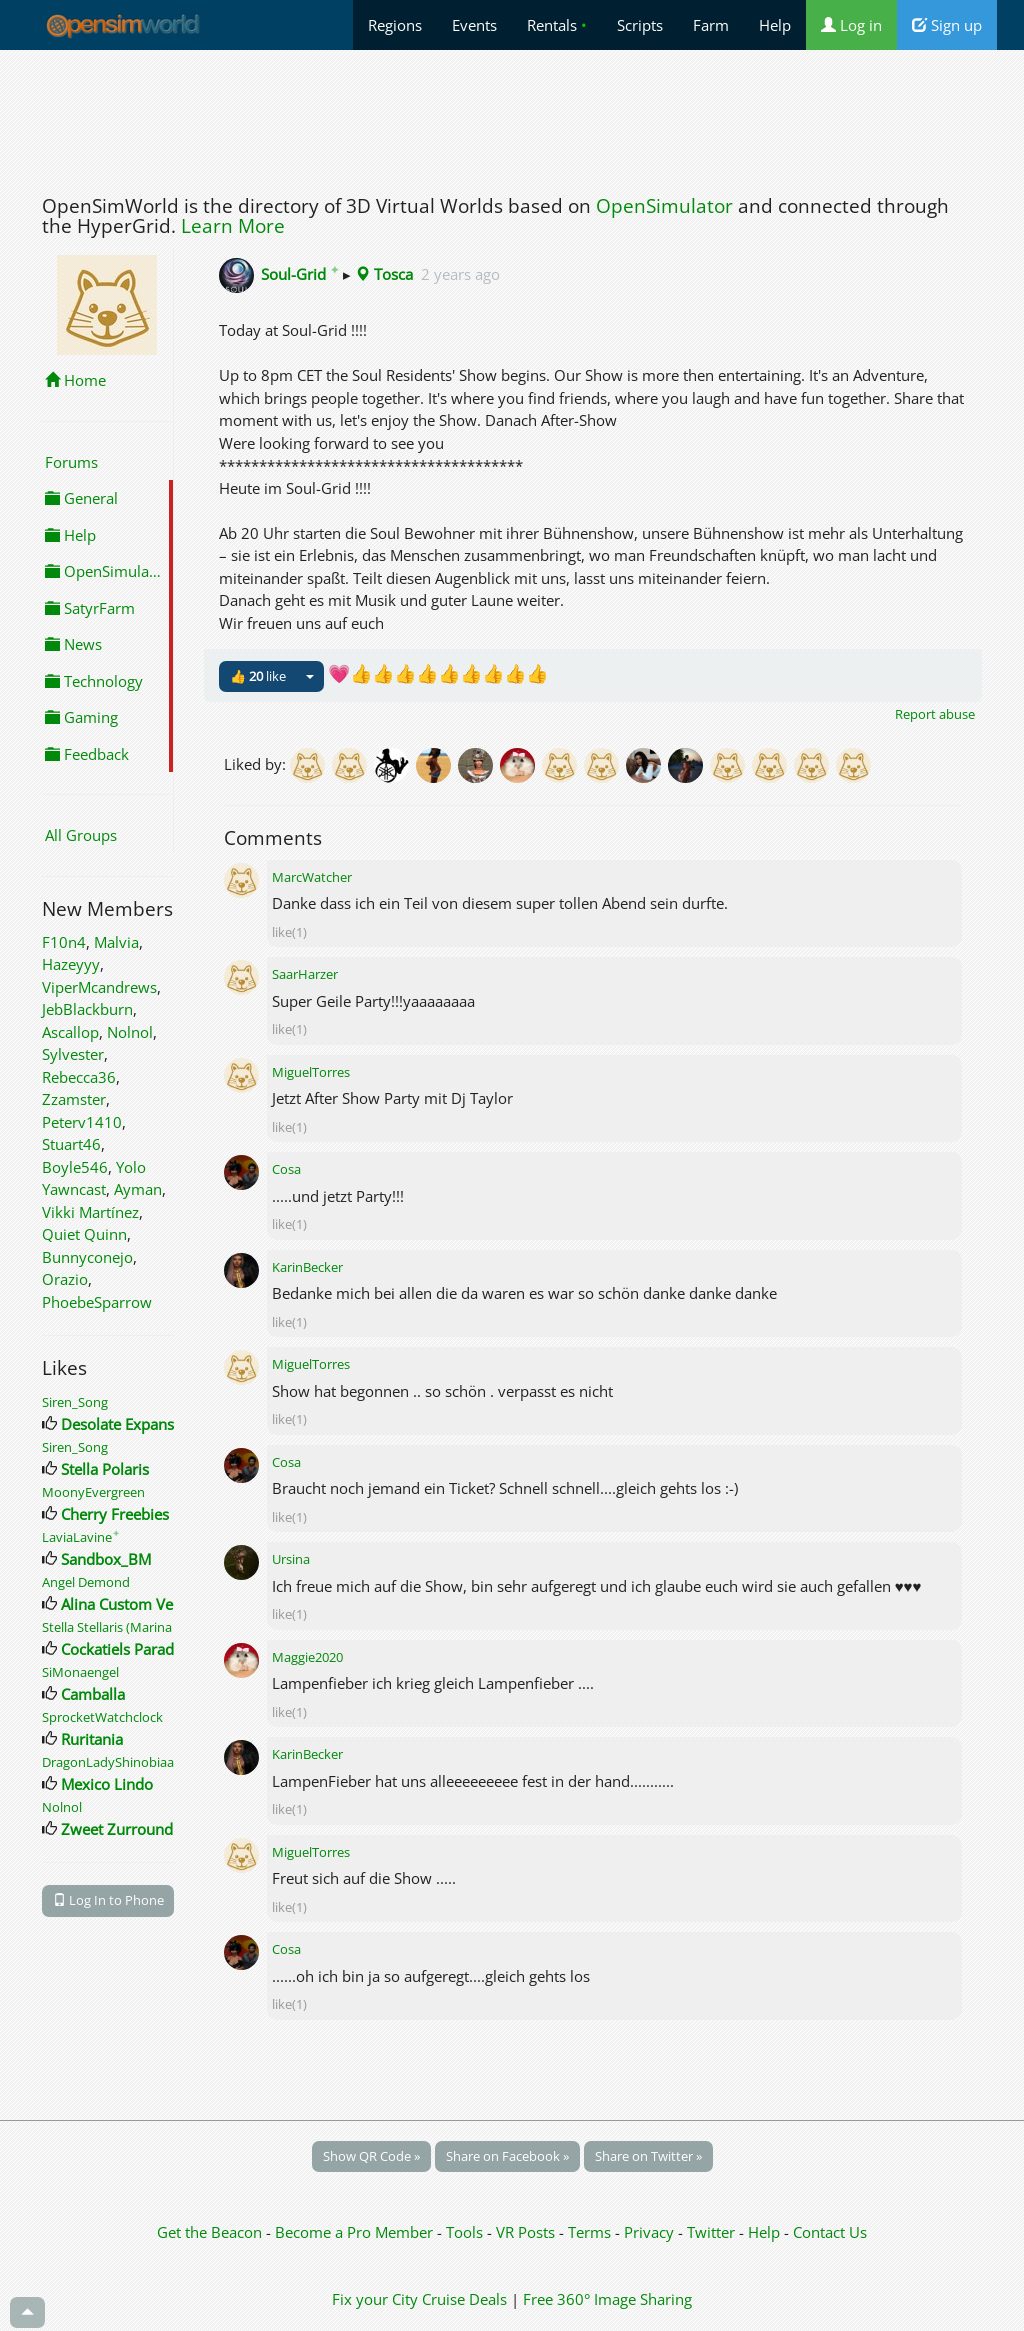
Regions (395, 25)
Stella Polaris (105, 1469)
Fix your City (375, 2299)
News (73, 644)
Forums (71, 462)
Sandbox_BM (106, 1559)
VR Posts (527, 2232)
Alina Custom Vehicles (136, 1604)
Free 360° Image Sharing (607, 2299)
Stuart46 (71, 1144)
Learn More (233, 226)
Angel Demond (86, 1582)
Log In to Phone (108, 1900)
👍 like (258, 676)
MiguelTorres (311, 1072)
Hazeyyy (71, 964)
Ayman (138, 1189)
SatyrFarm (90, 608)
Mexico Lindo (107, 1784)
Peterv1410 (82, 1122)
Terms (591, 2232)
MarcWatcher (312, 877)
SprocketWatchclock (102, 1717)
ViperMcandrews (99, 987)
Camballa (93, 1694)
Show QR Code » (371, 2156)
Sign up (947, 25)
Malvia (116, 942)
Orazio (65, 1279)
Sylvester (73, 1054)
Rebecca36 (79, 1077)
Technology (94, 681)
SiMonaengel (80, 1672)
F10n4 (64, 942)
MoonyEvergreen (93, 1492)
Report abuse (935, 714)
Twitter (711, 2232)
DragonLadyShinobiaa (108, 1762)
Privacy (649, 2232)
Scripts (640, 25)
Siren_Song (75, 1402)
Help (775, 25)
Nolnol (130, 1032)
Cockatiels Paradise (127, 1649)
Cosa (286, 1169)
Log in (851, 25)
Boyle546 (75, 1167)
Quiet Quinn (84, 1234)
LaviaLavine (81, 1537)
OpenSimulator (664, 206)
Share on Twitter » (648, 2156)
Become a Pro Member (356, 2232)
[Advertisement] (512, 117)
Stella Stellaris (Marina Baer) (124, 1627)
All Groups (81, 835)
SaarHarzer (305, 974)
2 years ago (460, 274)
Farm (711, 25)
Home (75, 380)
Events (474, 25)
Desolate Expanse (121, 1424)
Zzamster (74, 1099)
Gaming (81, 717)
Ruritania (92, 1739)
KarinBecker (307, 1267)
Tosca (384, 274)
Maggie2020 (307, 1657)
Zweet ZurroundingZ (132, 1829)
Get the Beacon (209, 2232)
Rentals (557, 25)
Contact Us (830, 2232)
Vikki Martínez (90, 1212)
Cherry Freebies (115, 1514)
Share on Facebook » (507, 2156)
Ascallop (70, 1032)
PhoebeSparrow (97, 1302)
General (81, 498)
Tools (466, 2232)
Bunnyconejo (87, 1257)
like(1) (289, 932)
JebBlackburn (87, 1009)
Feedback (87, 754)
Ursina (291, 1559)
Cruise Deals (464, 2299)
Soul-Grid (300, 274)
